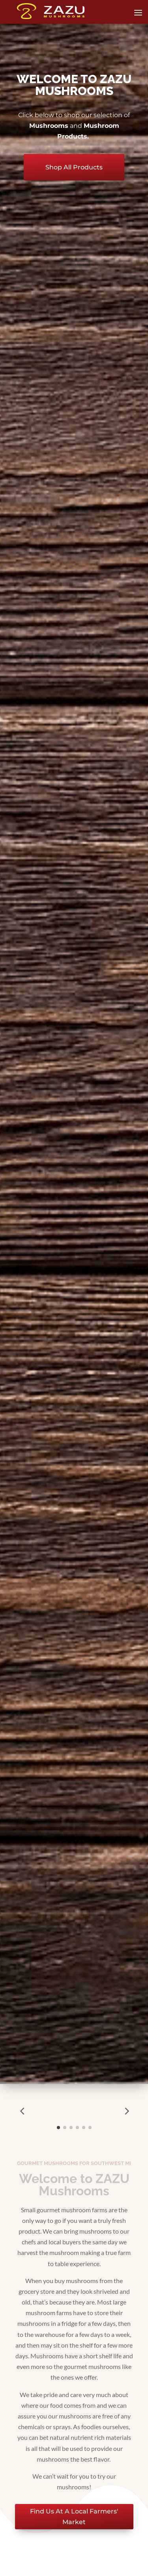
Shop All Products (74, 167)
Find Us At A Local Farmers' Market (74, 2517)
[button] (22, 2110)
